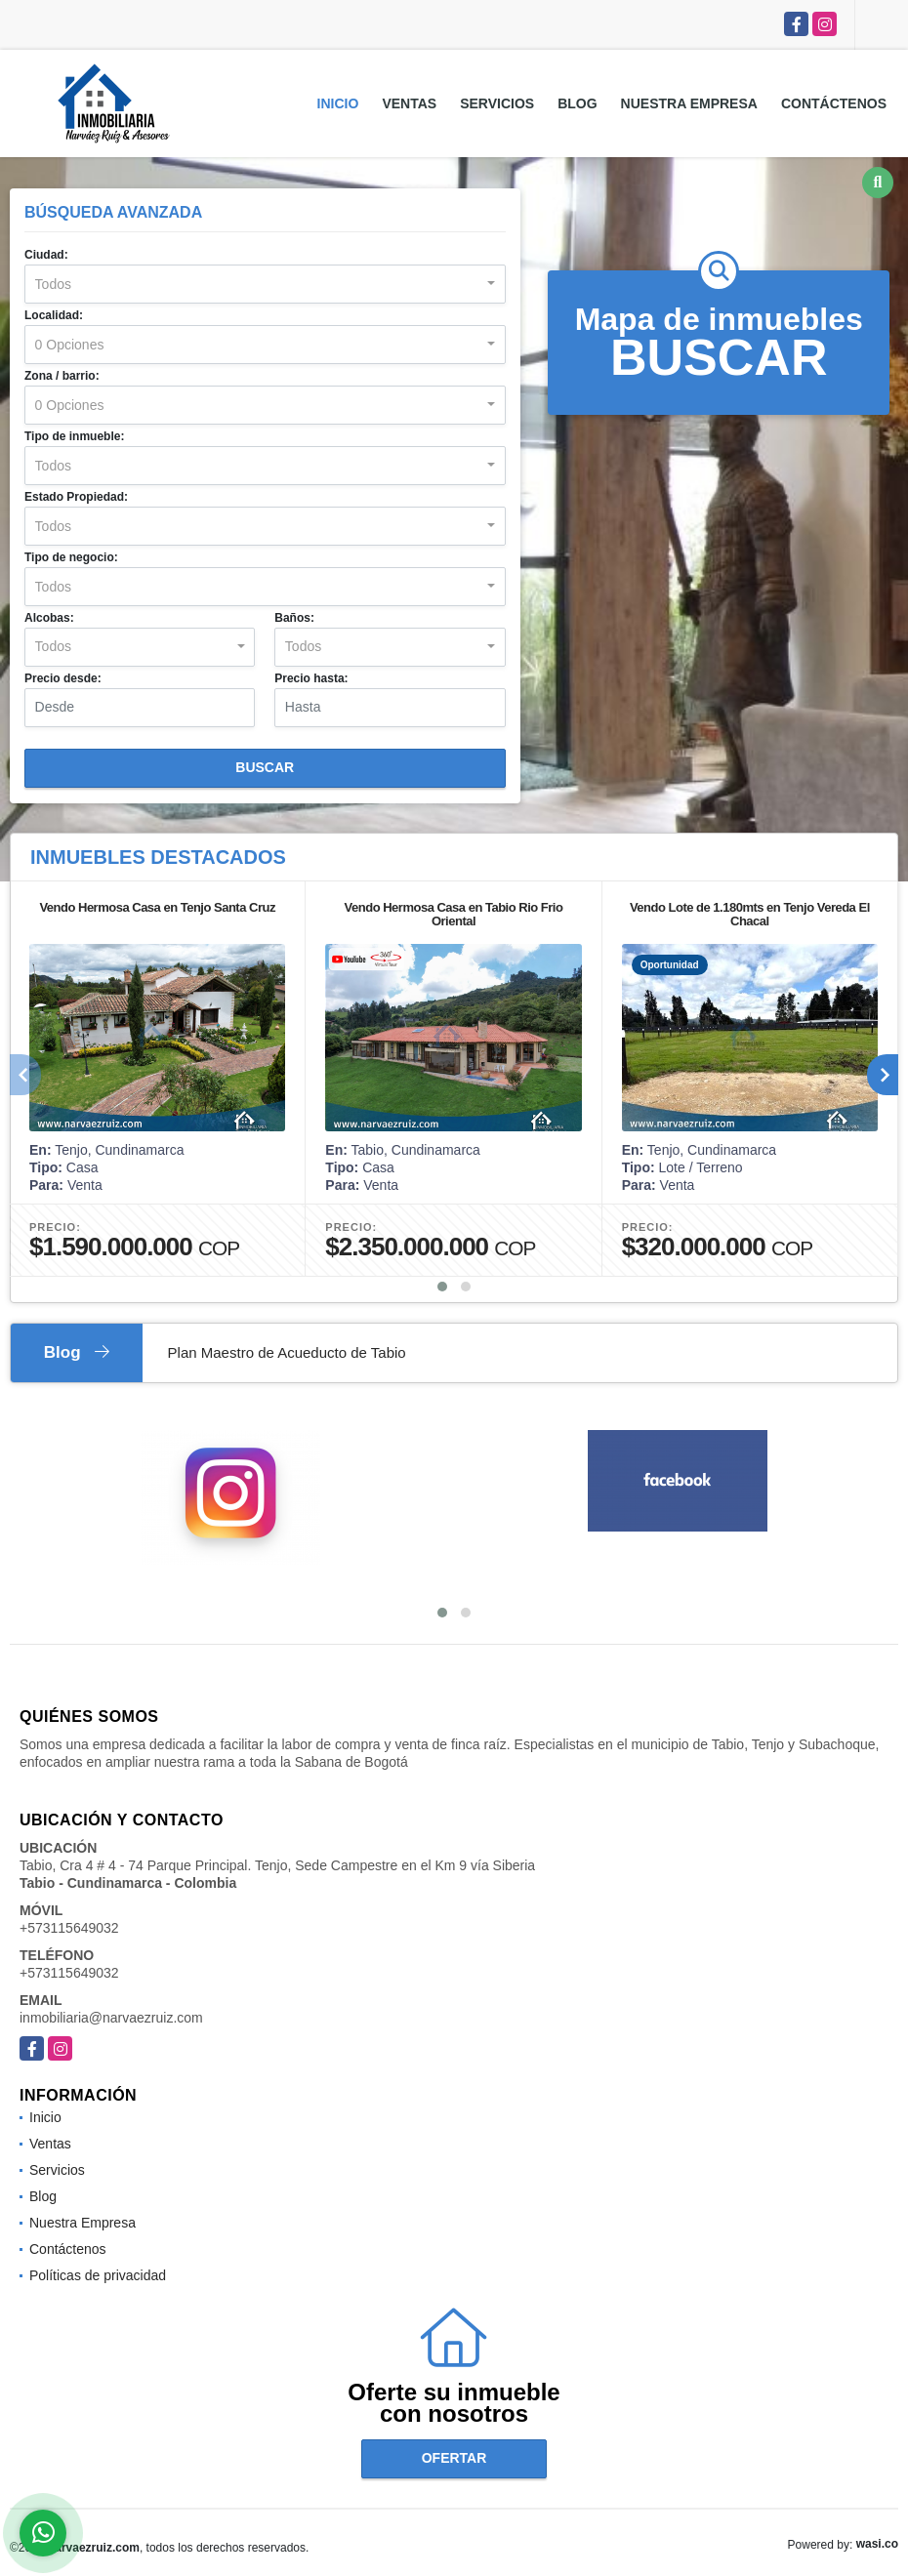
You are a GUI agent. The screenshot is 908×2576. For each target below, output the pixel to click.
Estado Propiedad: (76, 497)
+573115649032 (69, 1928)
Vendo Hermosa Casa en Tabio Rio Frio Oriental (454, 914)
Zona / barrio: (62, 376)
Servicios (497, 103)
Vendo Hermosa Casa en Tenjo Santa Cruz (157, 907)
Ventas (409, 103)
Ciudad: (46, 255)
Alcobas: (49, 618)
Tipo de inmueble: (74, 436)
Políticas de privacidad (97, 2275)
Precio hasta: (311, 678)
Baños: (294, 618)
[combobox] (265, 284)
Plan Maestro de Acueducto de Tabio (287, 1352)
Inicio (338, 103)
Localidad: (53, 315)
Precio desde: (63, 678)
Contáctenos (834, 103)
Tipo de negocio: (71, 557)
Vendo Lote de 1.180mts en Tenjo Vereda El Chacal (750, 914)
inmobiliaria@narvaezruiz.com (111, 2017)
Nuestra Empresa (689, 103)
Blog (577, 103)
